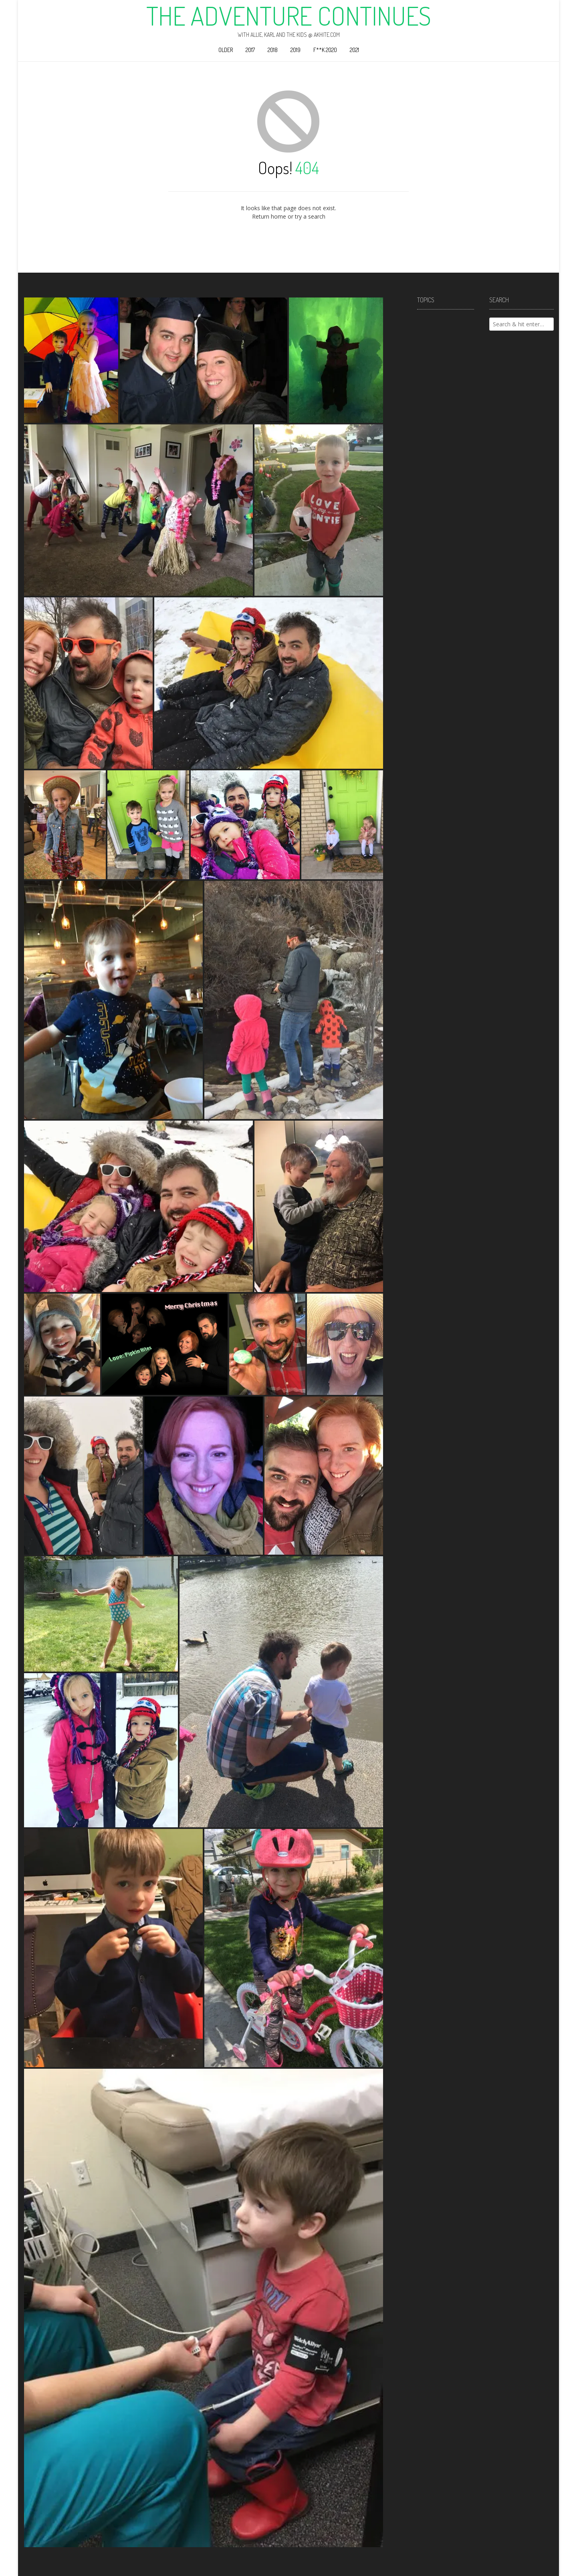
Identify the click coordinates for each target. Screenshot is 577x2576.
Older (225, 49)
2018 (273, 49)
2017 (250, 49)
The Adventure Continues (288, 15)
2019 (296, 49)
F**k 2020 (325, 49)
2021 (354, 49)
